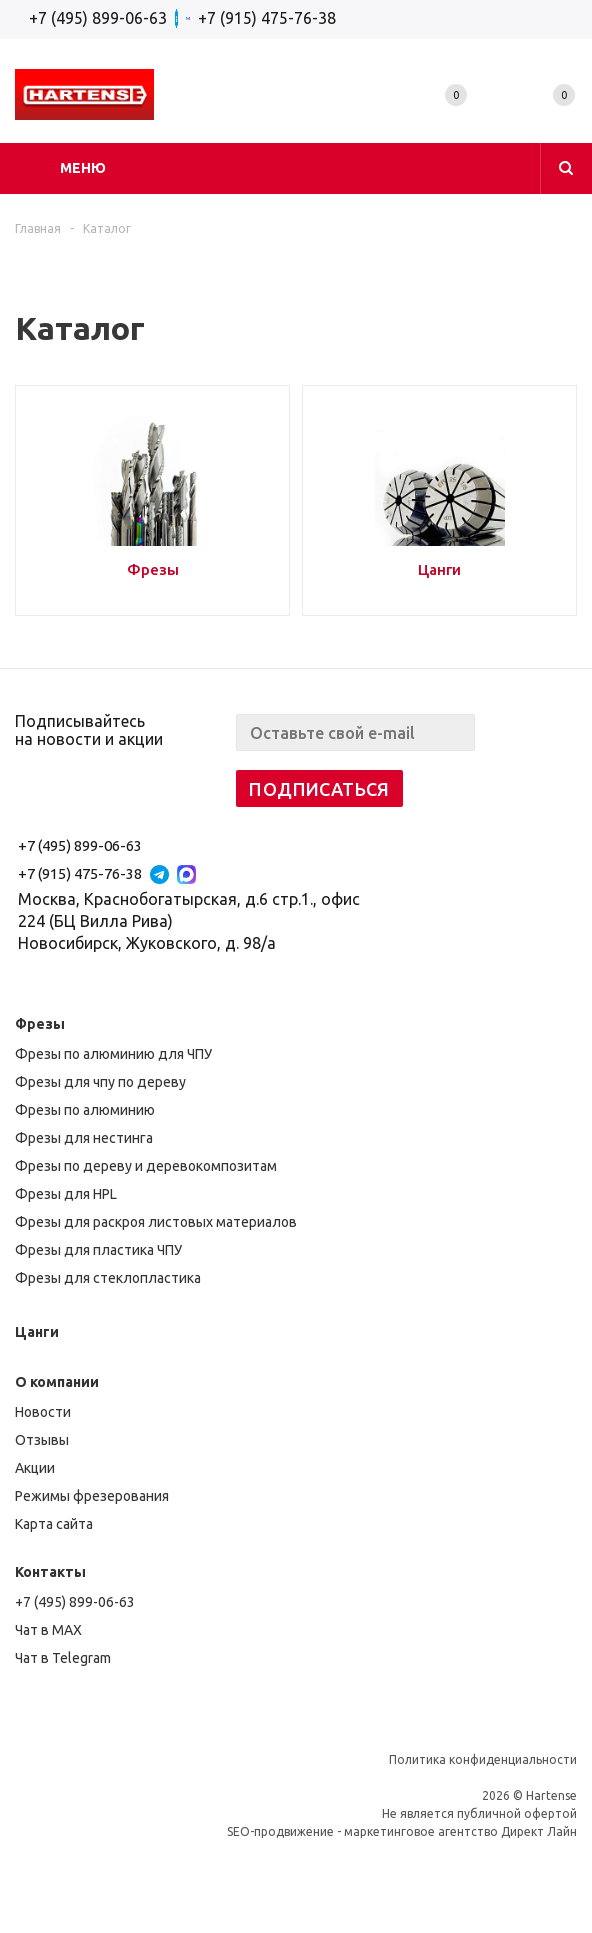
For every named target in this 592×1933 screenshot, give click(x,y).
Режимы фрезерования (92, 1496)
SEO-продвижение (280, 1831)
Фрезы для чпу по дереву (100, 1082)
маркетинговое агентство (421, 1831)
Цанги (37, 1332)
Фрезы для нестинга (84, 1138)
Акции (35, 1468)
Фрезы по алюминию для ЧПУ (113, 1054)
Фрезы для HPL (66, 1194)
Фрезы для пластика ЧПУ (98, 1250)
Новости (43, 1412)
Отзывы (42, 1440)
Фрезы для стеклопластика (108, 1278)
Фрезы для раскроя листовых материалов (156, 1222)
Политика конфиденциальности (483, 1759)
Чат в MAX (48, 1630)
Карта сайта (54, 1524)
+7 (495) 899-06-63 (98, 18)
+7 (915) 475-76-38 (267, 18)
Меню (83, 168)
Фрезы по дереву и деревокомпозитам (146, 1166)
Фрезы (40, 1024)
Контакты (50, 1572)
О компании (57, 1382)
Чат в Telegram (63, 1658)
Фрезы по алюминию (85, 1110)
